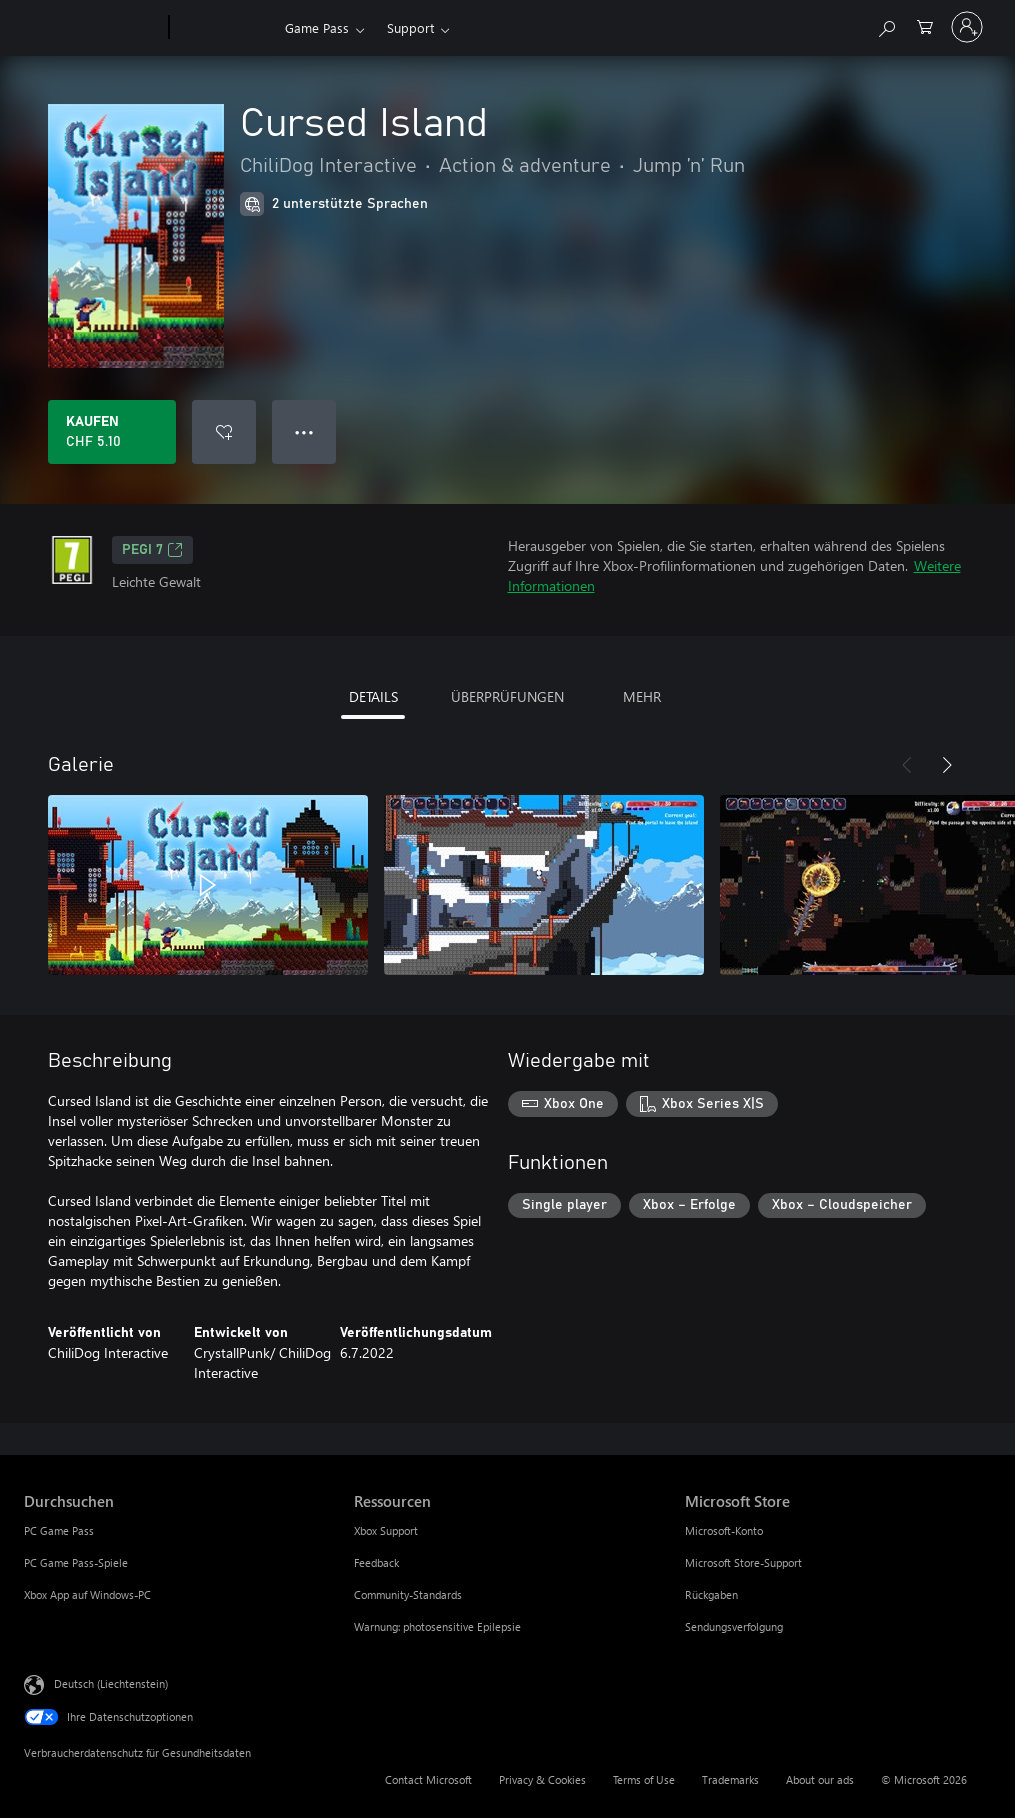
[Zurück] (907, 765)
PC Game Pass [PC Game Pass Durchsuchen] (59, 1530)
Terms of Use (644, 1779)
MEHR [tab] (642, 696)
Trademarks (730, 1779)
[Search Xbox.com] (886, 25)
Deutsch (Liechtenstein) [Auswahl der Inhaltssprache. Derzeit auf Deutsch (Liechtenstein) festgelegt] (111, 1683)
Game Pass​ (317, 27)
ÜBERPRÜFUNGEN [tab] (507, 696)
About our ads (820, 1779)
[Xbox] (224, 28)
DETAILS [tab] (373, 696)
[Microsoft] (92, 28)
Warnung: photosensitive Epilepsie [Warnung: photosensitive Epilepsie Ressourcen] (437, 1626)
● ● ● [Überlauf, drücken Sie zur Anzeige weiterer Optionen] (304, 431)
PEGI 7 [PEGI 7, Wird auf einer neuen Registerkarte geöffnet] (152, 550)
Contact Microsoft (428, 1779)
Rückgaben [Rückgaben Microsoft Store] (711, 1594)
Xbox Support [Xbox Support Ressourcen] (386, 1530)
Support (410, 27)
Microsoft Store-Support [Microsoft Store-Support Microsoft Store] (743, 1562)
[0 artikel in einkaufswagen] (925, 25)
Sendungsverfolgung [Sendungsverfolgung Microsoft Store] (734, 1626)
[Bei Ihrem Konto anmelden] (967, 27)
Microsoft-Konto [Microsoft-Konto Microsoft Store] (724, 1530)
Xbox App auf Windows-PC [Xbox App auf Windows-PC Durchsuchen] (87, 1594)
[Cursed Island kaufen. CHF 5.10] (112, 432)
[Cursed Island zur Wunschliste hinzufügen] (224, 432)
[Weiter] (947, 765)
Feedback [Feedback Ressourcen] (376, 1562)
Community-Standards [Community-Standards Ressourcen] (408, 1594)
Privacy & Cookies (542, 1779)
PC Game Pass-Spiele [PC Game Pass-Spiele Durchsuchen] (76, 1562)
